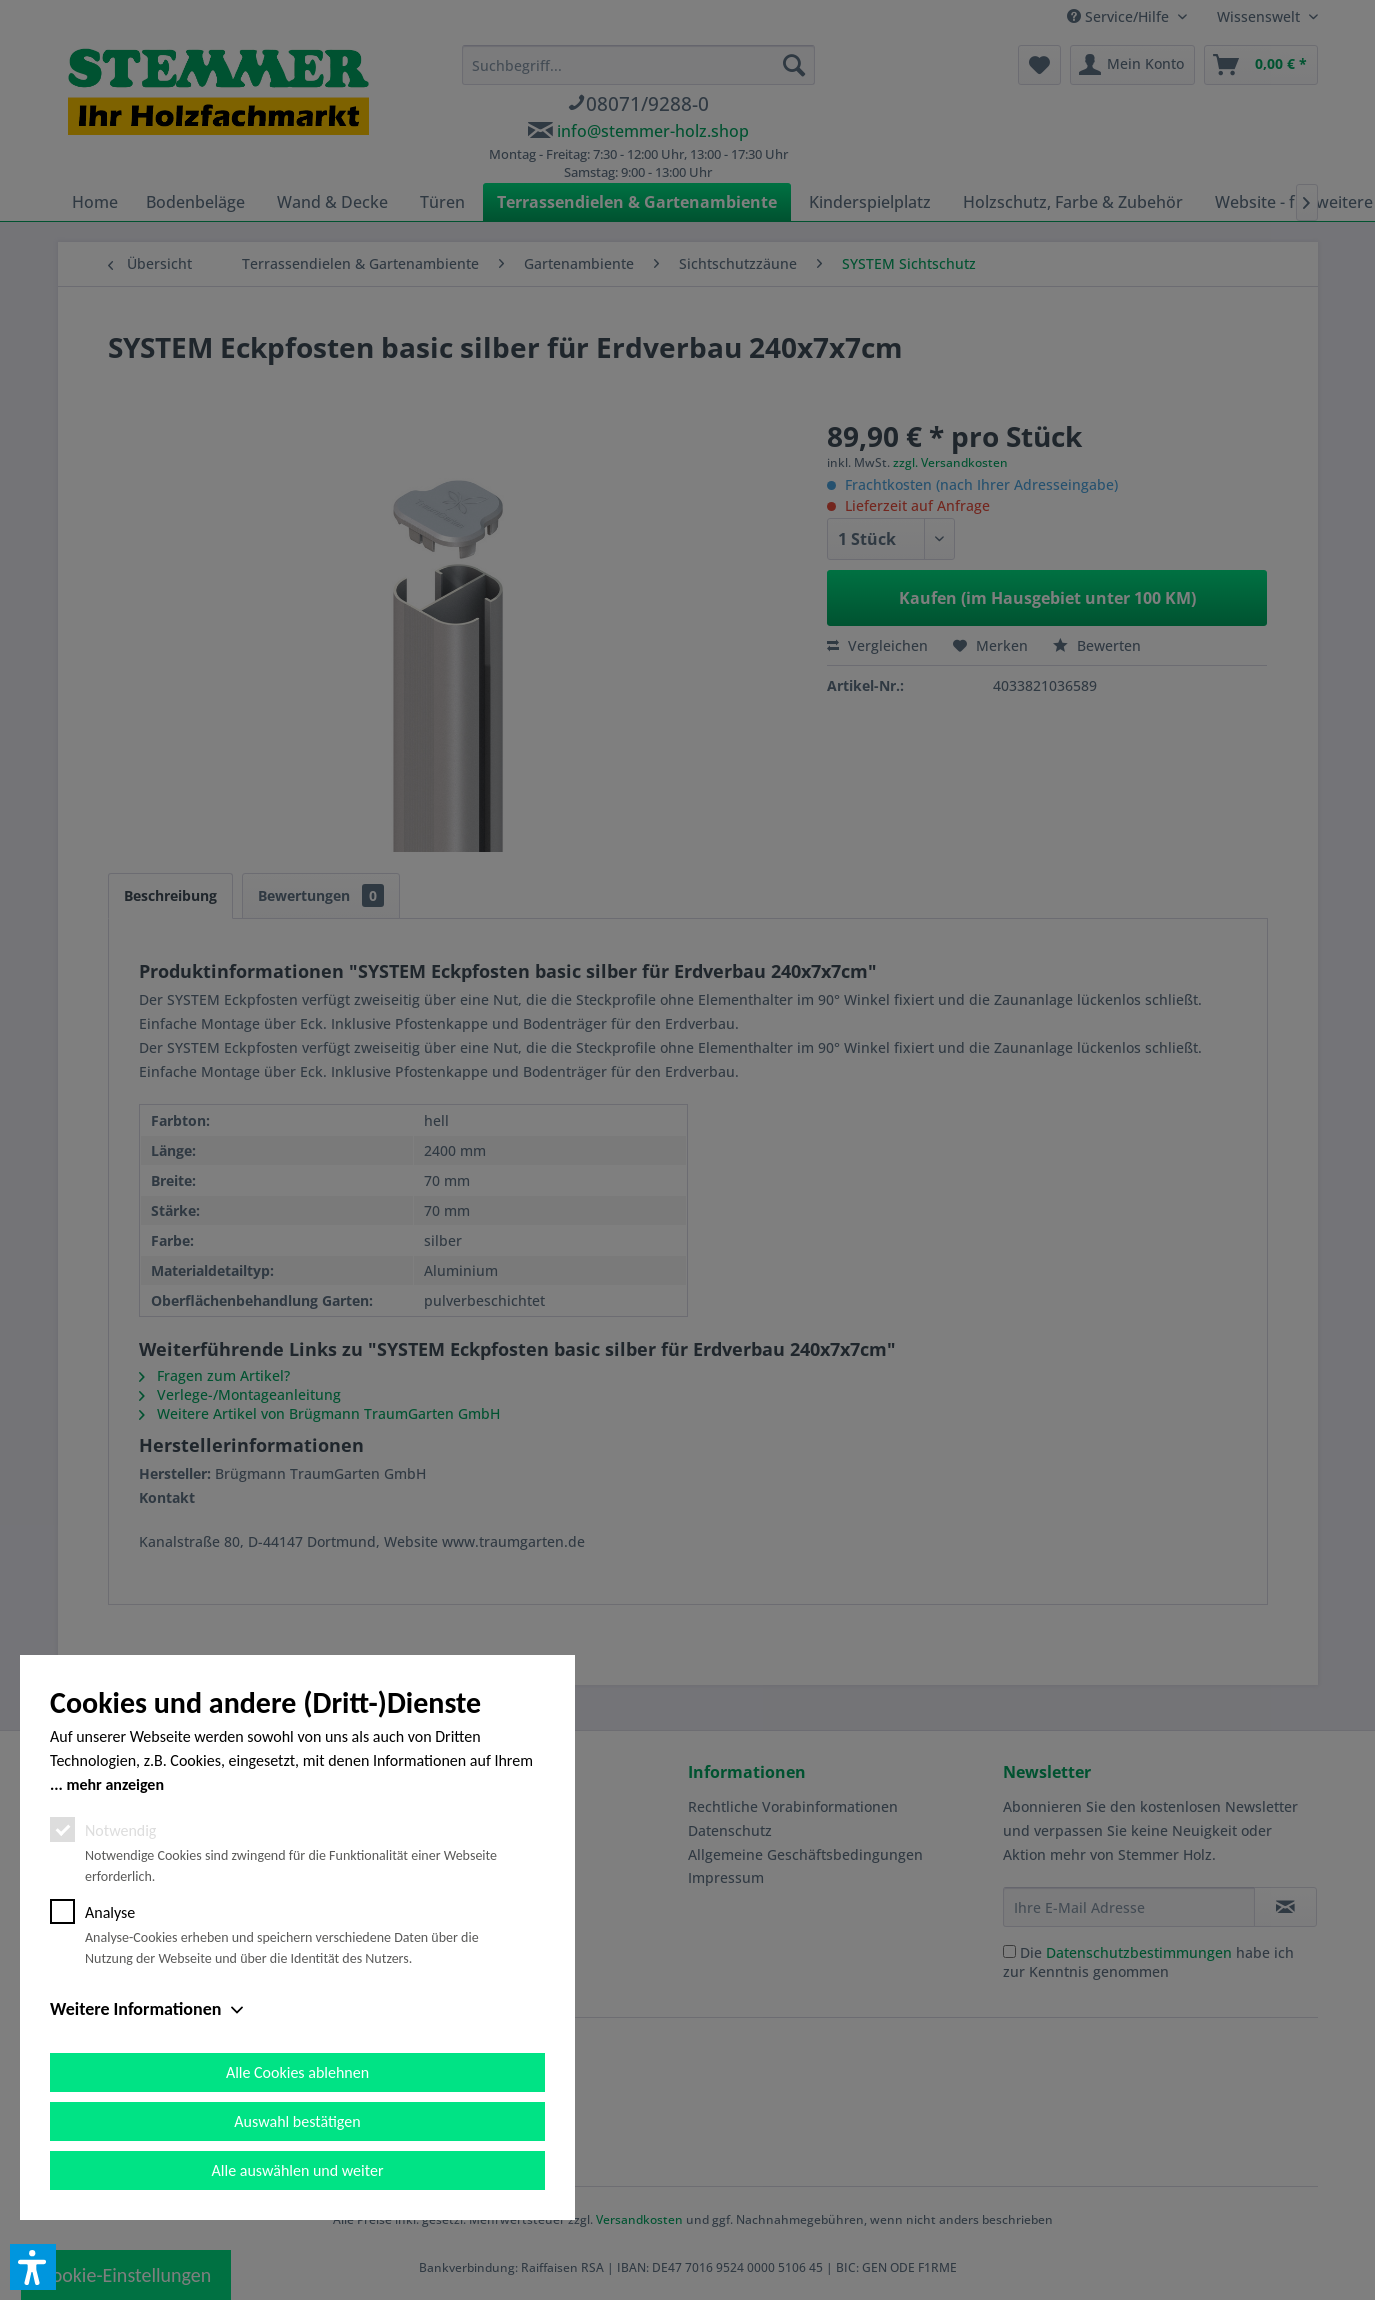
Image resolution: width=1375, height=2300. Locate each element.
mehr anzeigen (115, 1784)
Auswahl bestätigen (297, 2121)
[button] (33, 2267)
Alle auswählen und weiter (298, 2170)
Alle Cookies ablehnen (297, 2072)
